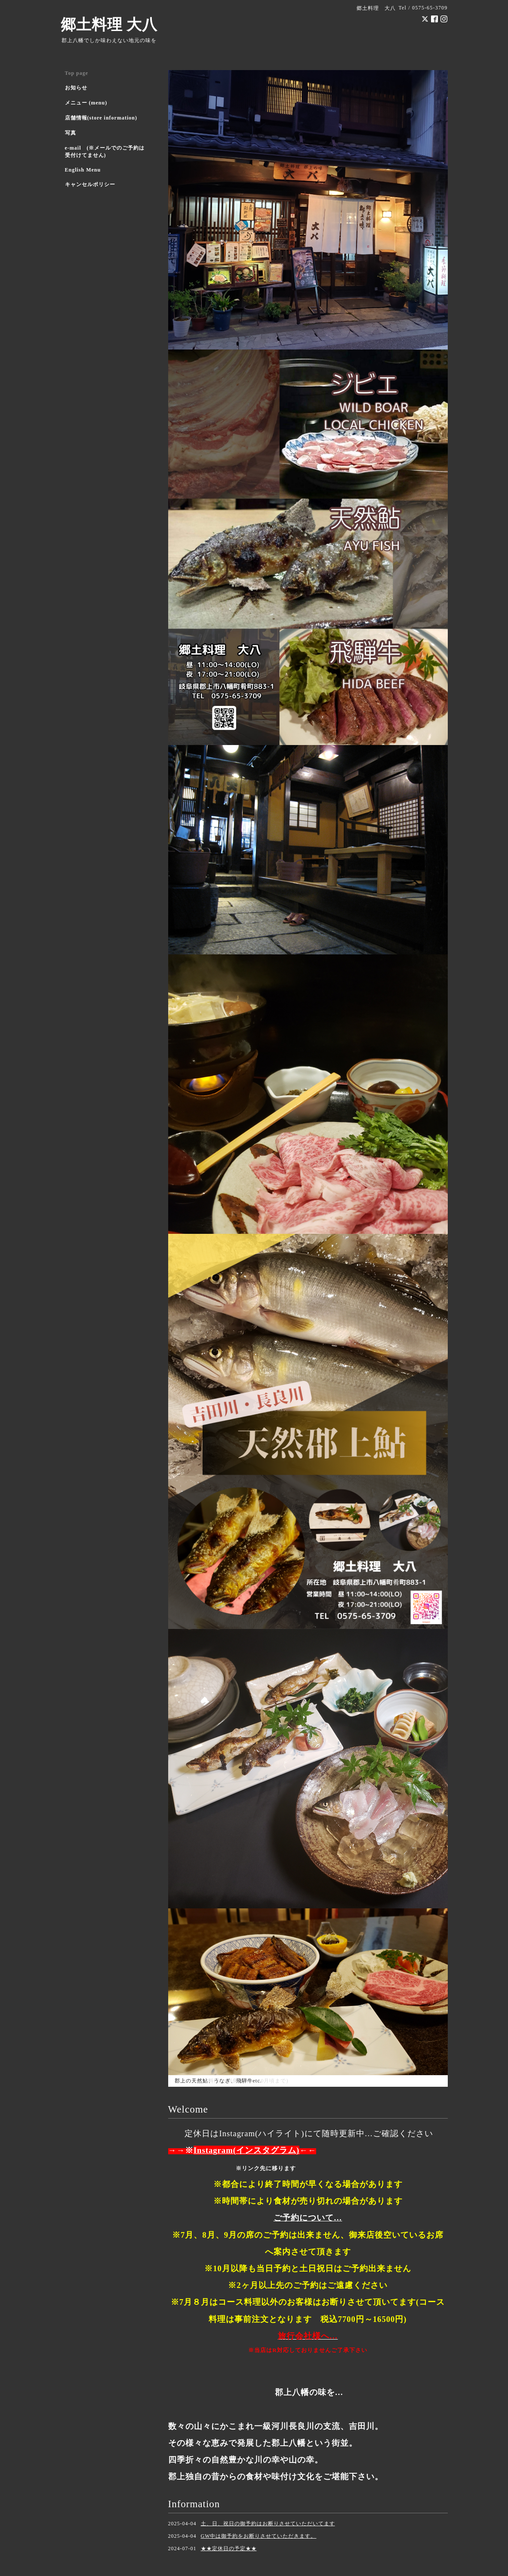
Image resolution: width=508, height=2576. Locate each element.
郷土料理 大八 (109, 24)
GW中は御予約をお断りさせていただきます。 (259, 2536)
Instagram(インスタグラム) (246, 2150)
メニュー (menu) (86, 103)
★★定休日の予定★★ (229, 2548)
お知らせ (76, 88)
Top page (77, 73)
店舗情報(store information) (101, 118)
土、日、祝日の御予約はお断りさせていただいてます (268, 2524)
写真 (70, 133)
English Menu (83, 170)
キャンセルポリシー (90, 184)
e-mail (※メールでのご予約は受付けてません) (105, 151)
